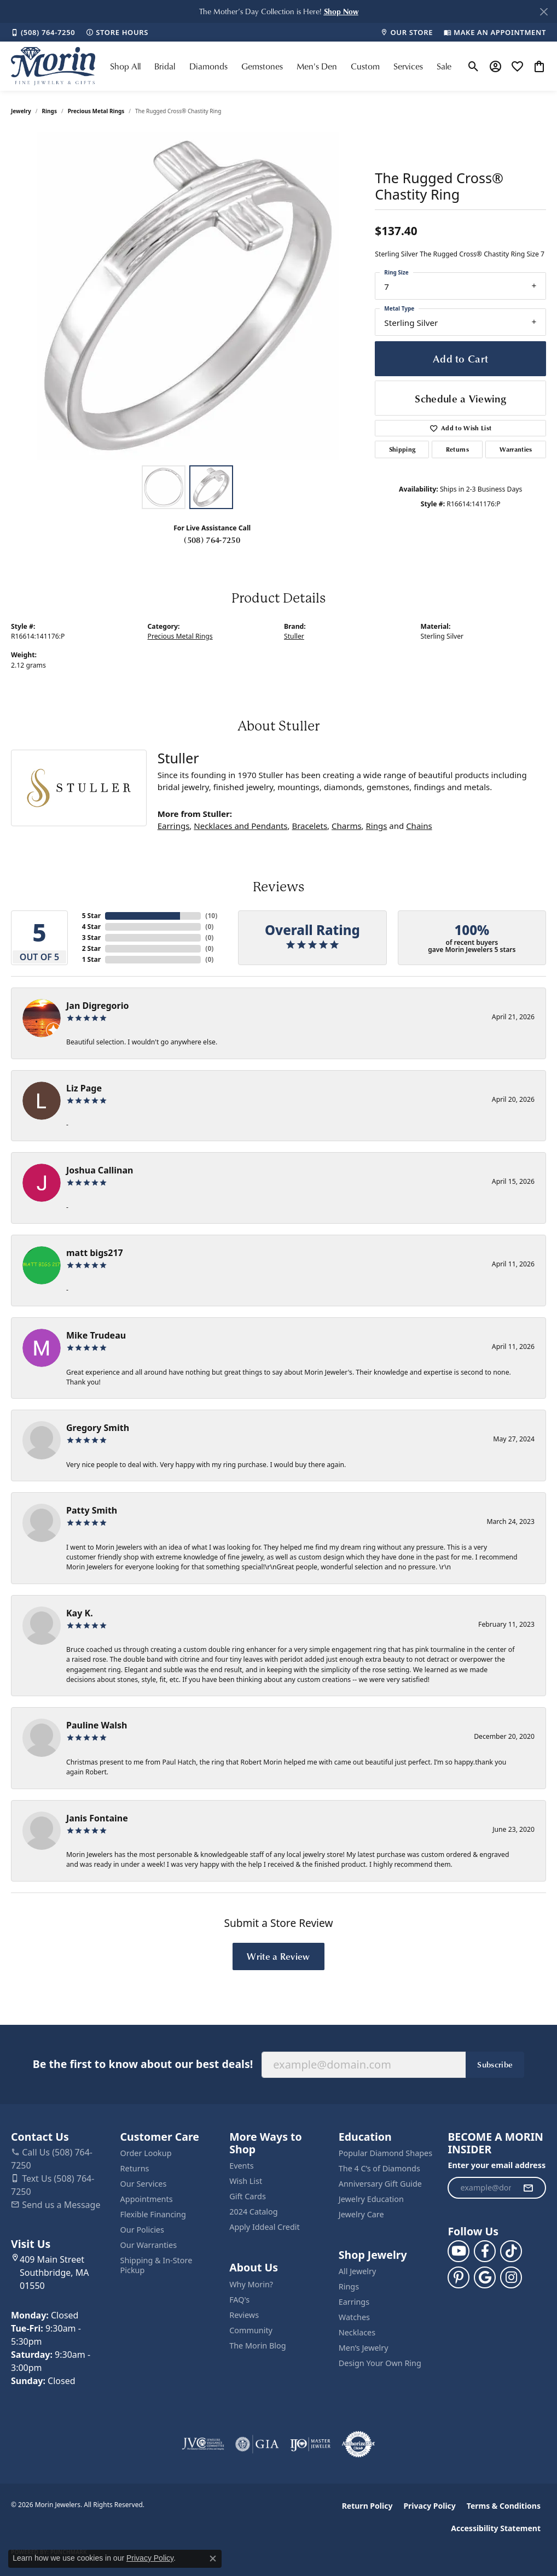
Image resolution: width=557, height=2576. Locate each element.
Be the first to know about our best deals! (143, 2064)
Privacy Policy (429, 2506)
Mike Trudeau (96, 1335)
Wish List (245, 2181)
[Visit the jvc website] (203, 2444)
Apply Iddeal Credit (264, 2227)
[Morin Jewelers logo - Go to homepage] (53, 66)
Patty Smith (91, 1510)
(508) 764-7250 (212, 540)
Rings (49, 111)
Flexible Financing (153, 2214)
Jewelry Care (361, 2214)
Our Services (143, 2183)
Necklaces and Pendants (240, 825)
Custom (365, 66)
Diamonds (208, 66)
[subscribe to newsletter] (528, 2188)
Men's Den (317, 66)
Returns (457, 449)
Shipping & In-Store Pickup (156, 2265)
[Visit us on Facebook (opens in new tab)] (485, 2251)
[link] (43, 32)
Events (241, 2165)
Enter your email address (497, 2165)
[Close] (543, 12)
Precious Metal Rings (96, 111)
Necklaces (357, 2332)
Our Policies (142, 2229)
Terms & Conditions (504, 2506)
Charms (347, 825)
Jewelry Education (371, 2199)
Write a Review (278, 1955)
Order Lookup (146, 2153)
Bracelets (309, 825)
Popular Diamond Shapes (385, 2153)
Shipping (402, 449)
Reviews (244, 2315)
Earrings (174, 825)
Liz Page (84, 1088)
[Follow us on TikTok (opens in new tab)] (511, 2251)
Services (408, 66)
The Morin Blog (257, 2345)
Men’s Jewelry (363, 2348)
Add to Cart (461, 358)
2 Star (91, 948)
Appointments (146, 2199)
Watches (354, 2317)
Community (250, 2330)
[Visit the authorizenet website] (358, 2444)
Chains (419, 825)
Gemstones (262, 66)
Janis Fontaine (97, 1818)
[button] (341, 11)
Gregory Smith (97, 1428)
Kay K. (79, 1613)
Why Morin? (251, 2284)
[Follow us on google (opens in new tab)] (485, 2277)
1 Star (91, 959)
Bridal (164, 66)
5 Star (91, 915)
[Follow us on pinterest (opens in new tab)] (458, 2277)
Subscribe (495, 2064)
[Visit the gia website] (257, 2444)
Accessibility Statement (496, 2528)
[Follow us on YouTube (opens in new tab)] (458, 2251)
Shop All (125, 66)
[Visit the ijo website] (310, 2444)
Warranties (516, 449)
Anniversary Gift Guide (380, 2183)
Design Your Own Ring (380, 2363)
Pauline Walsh (96, 1725)
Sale (444, 66)
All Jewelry (357, 2271)
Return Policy (367, 2506)
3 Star (91, 937)
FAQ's (239, 2299)
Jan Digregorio (97, 1006)
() (209, 915)
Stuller (294, 636)
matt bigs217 (94, 1253)
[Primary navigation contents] (281, 66)
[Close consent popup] (213, 2558)
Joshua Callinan (99, 1170)
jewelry (21, 111)
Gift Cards (247, 2196)
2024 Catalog (253, 2211)
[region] (188, 296)
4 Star (91, 926)
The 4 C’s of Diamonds (379, 2168)
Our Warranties (148, 2245)
